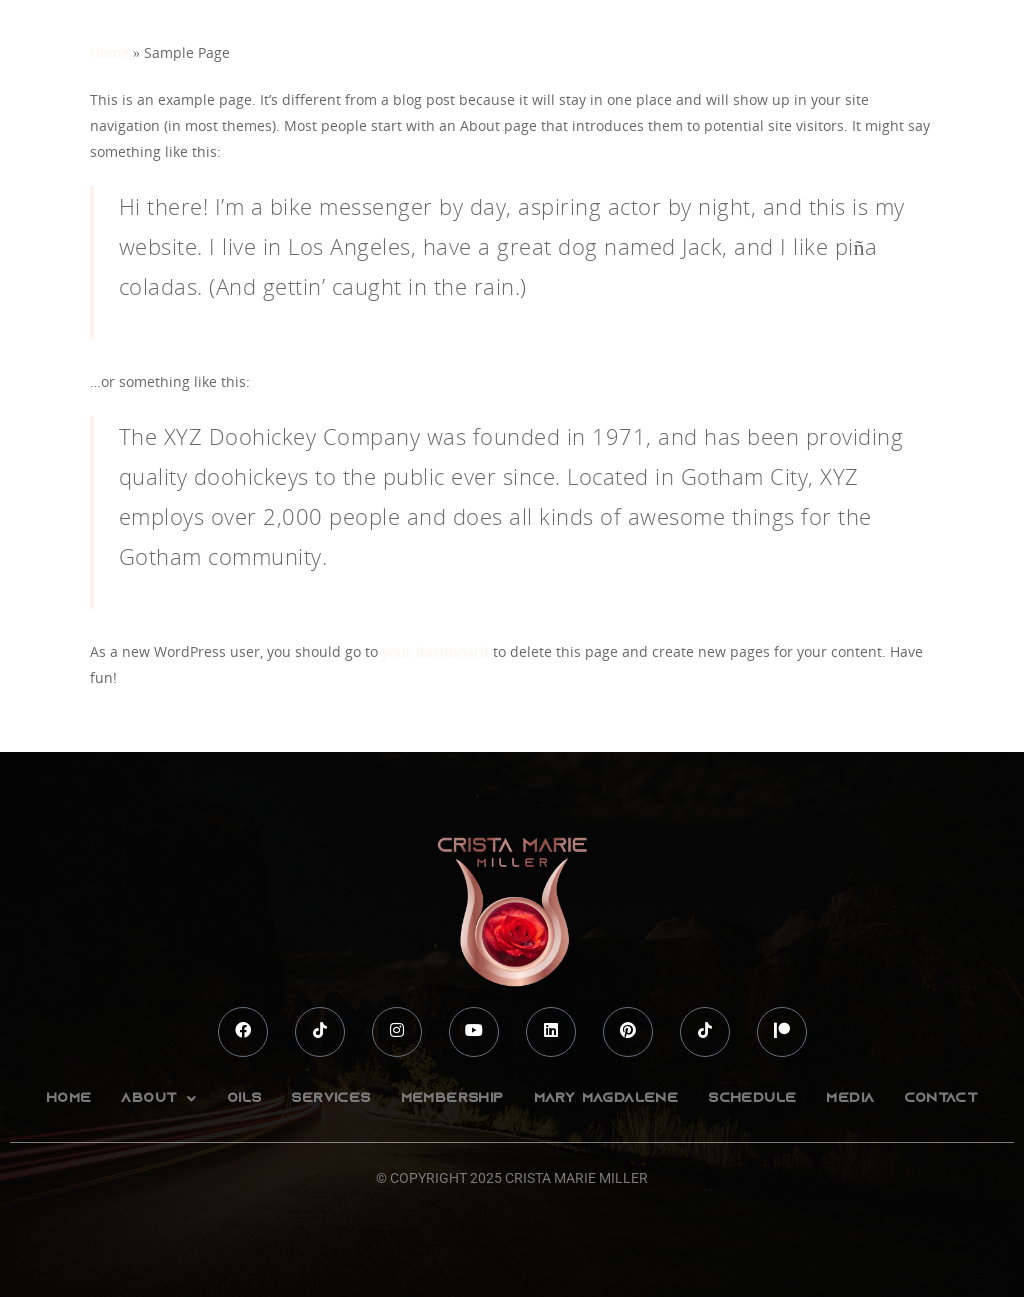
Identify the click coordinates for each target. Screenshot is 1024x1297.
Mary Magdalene (606, 1098)
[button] (158, 1098)
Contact (941, 1098)
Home (109, 52)
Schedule (752, 1098)
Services (330, 1098)
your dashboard (435, 651)
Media (850, 1098)
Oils (244, 1098)
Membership (452, 1098)
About (158, 1099)
